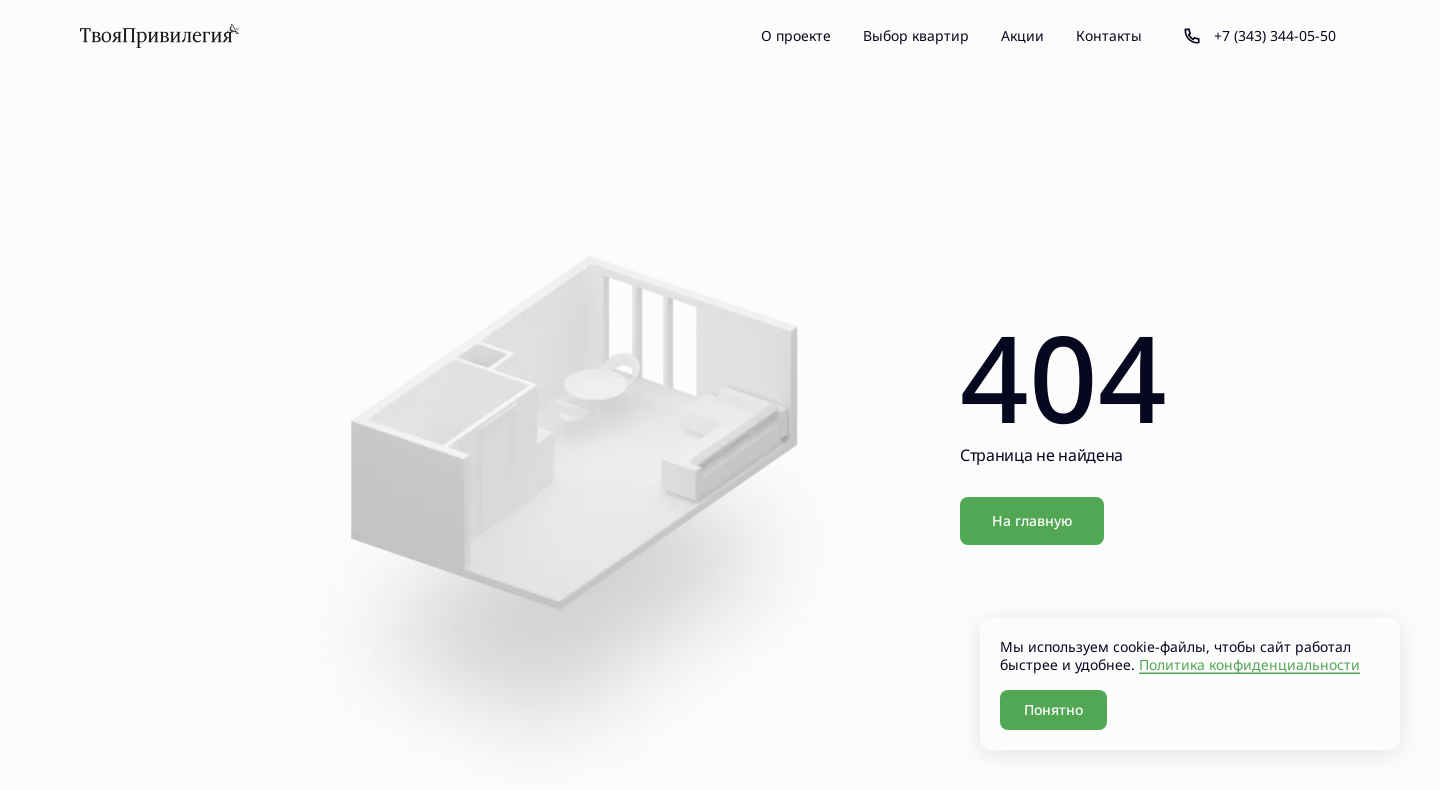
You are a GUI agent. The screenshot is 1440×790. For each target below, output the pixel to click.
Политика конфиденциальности (1249, 664)
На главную (1032, 520)
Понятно (1053, 709)
